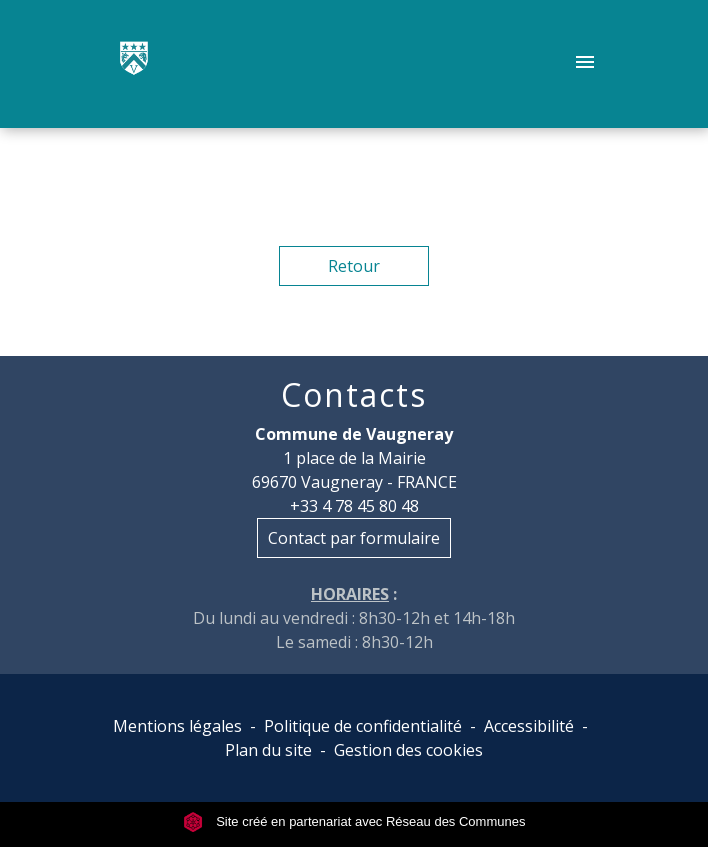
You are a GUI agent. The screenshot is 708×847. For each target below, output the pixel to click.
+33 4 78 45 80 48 (354, 506)
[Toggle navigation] (585, 64)
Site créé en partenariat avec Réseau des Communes (354, 821)
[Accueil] (134, 64)
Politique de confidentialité (363, 726)
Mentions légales (177, 726)
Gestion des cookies (408, 750)
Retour (354, 266)
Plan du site (268, 750)
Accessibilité (529, 726)
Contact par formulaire (354, 538)
